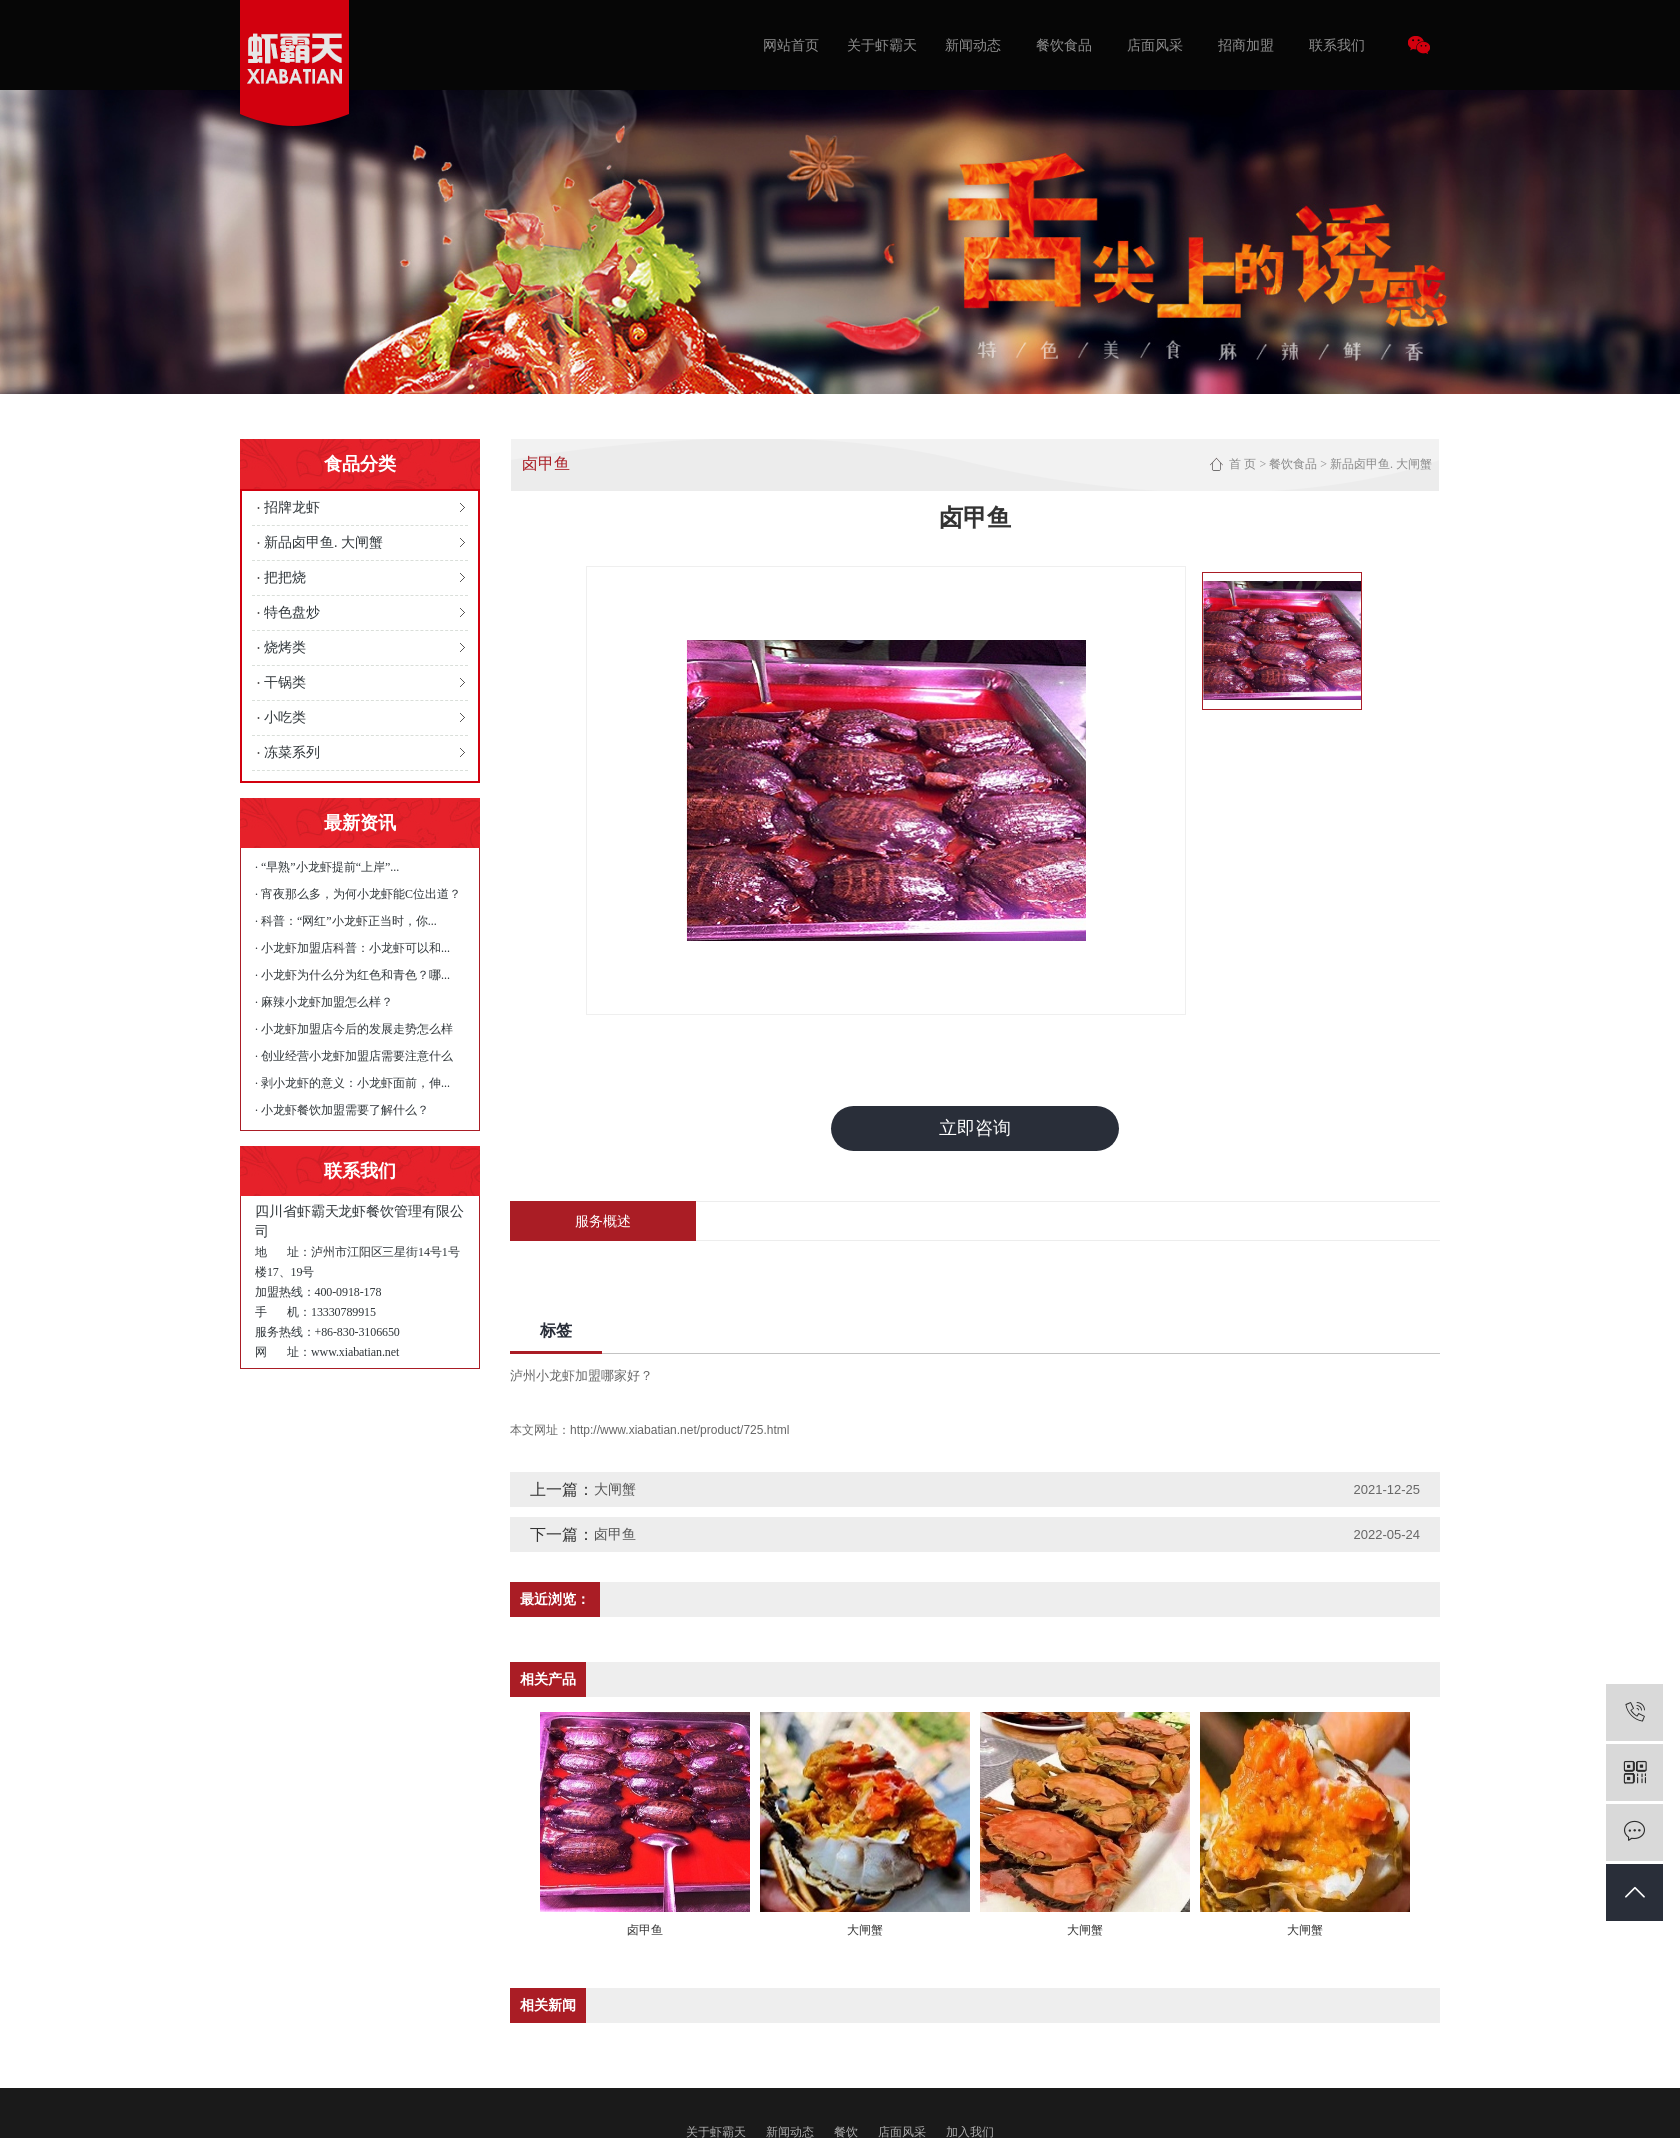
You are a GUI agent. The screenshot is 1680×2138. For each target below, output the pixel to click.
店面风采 (1155, 45)
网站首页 (791, 45)
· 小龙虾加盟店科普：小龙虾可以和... (352, 948)
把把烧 (285, 577)
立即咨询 (975, 1128)
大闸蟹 (615, 1489)
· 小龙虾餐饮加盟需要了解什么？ (342, 1110)
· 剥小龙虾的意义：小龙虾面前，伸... (352, 1083)
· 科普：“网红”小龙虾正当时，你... (346, 921)
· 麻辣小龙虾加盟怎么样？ (324, 1002)
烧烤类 (285, 647)
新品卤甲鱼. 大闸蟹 (323, 542)
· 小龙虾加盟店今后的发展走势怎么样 (354, 1029)
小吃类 (285, 717)
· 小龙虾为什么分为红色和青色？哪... (352, 975)
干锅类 (285, 682)
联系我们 (1337, 45)
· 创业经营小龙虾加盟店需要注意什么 (354, 1056)
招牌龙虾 (292, 507)
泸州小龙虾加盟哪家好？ (581, 1375)
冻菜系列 (292, 752)
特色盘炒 (292, 612)
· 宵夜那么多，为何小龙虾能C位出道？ (358, 894)
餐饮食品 (1064, 45)
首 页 (1242, 464)
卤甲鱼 (615, 1534)
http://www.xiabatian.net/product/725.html (679, 1430)
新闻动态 (973, 45)
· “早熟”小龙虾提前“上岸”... (327, 867)
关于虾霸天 (882, 45)
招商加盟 (1246, 45)
